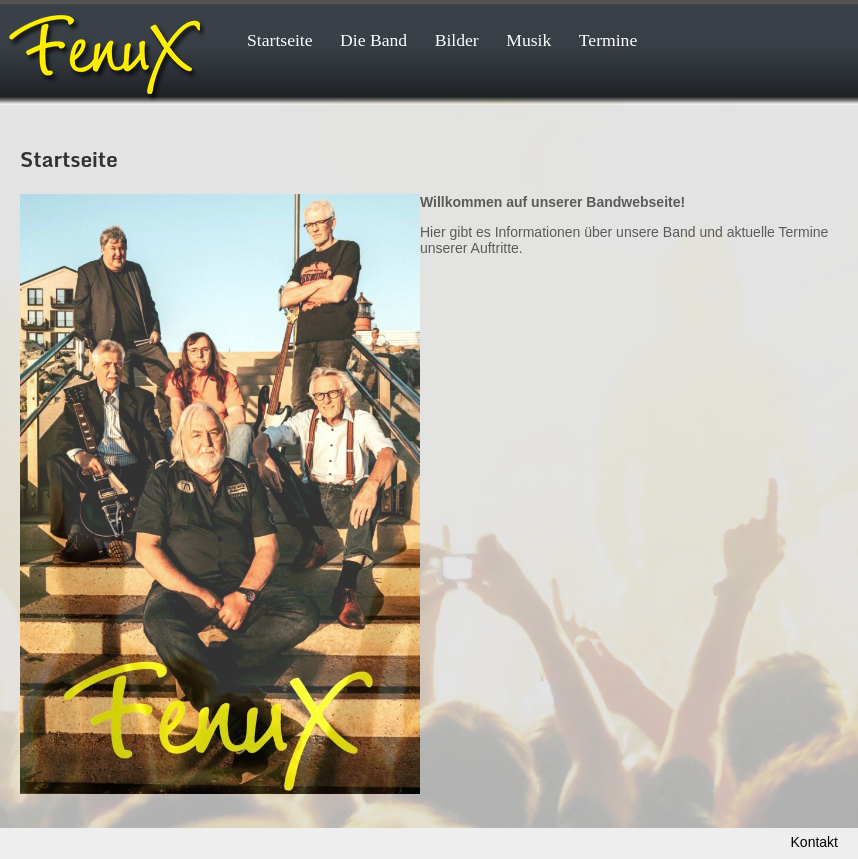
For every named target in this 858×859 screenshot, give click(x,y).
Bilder (457, 40)
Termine (608, 40)
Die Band (373, 40)
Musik (528, 40)
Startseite (280, 40)
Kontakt (814, 842)
